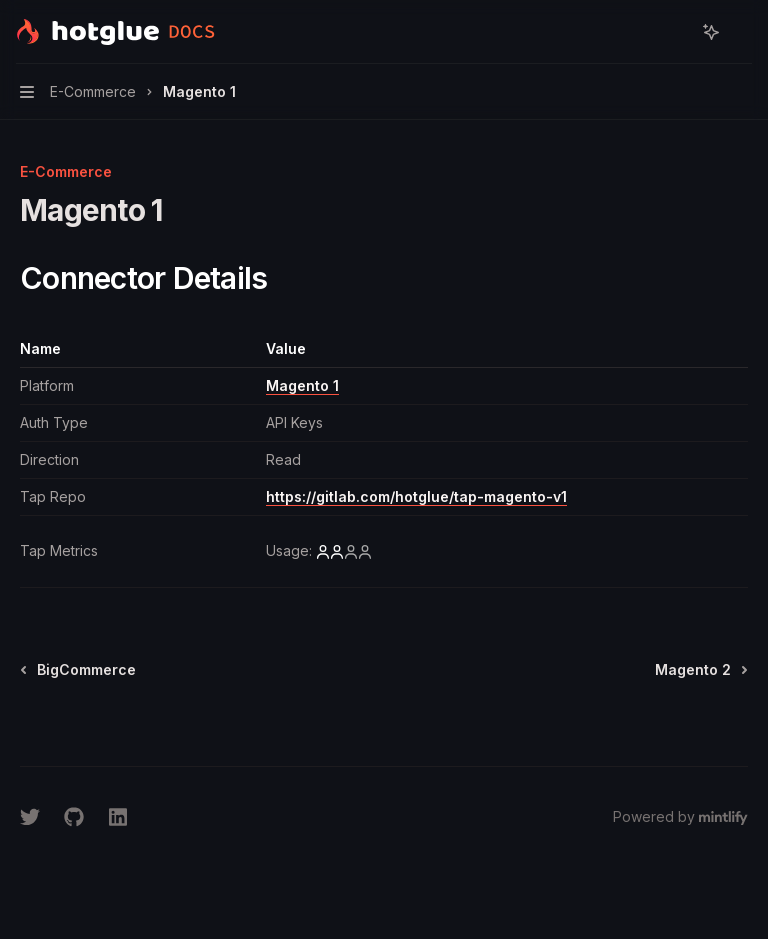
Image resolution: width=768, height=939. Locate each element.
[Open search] (674, 32)
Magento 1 (302, 385)
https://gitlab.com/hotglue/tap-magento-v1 (416, 496)
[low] (344, 551)
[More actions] (742, 32)
